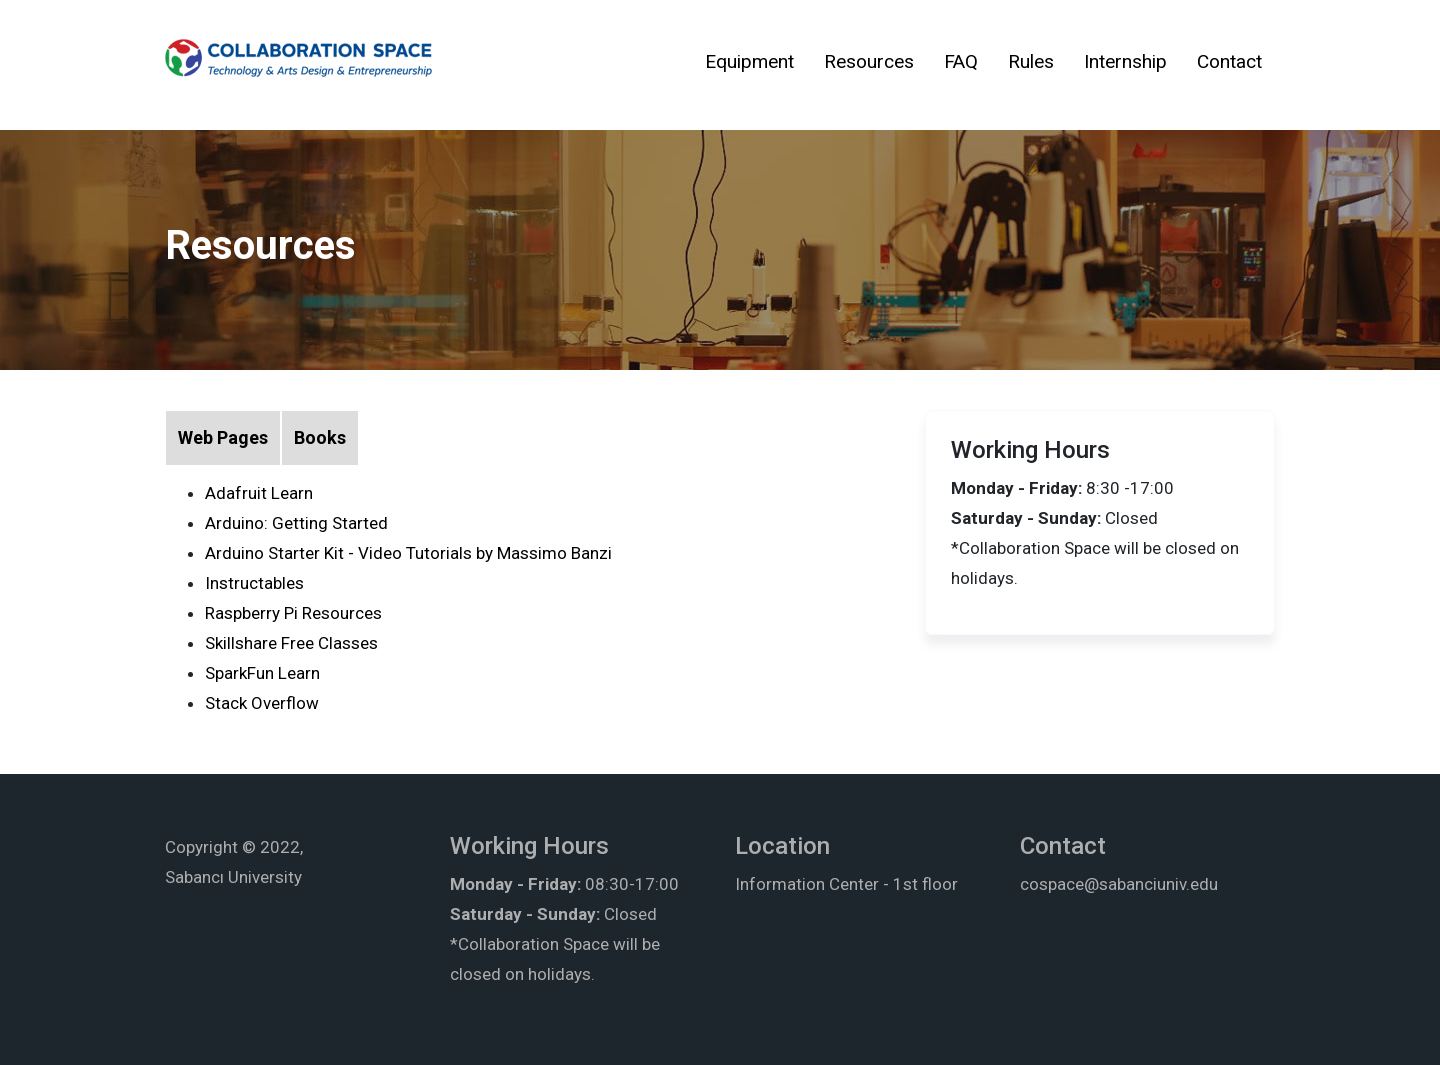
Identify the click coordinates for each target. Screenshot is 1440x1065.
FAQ (961, 61)
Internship (1125, 61)
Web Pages (223, 437)
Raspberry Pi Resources (293, 613)
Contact (1229, 61)
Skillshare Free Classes (291, 643)
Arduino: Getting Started (296, 523)
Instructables (254, 583)
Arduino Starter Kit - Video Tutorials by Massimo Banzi (408, 553)
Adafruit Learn (259, 493)
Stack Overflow (262, 703)
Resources (869, 61)
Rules (1031, 61)
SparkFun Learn (262, 673)
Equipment (749, 61)
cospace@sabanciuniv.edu (1119, 884)
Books (320, 437)
